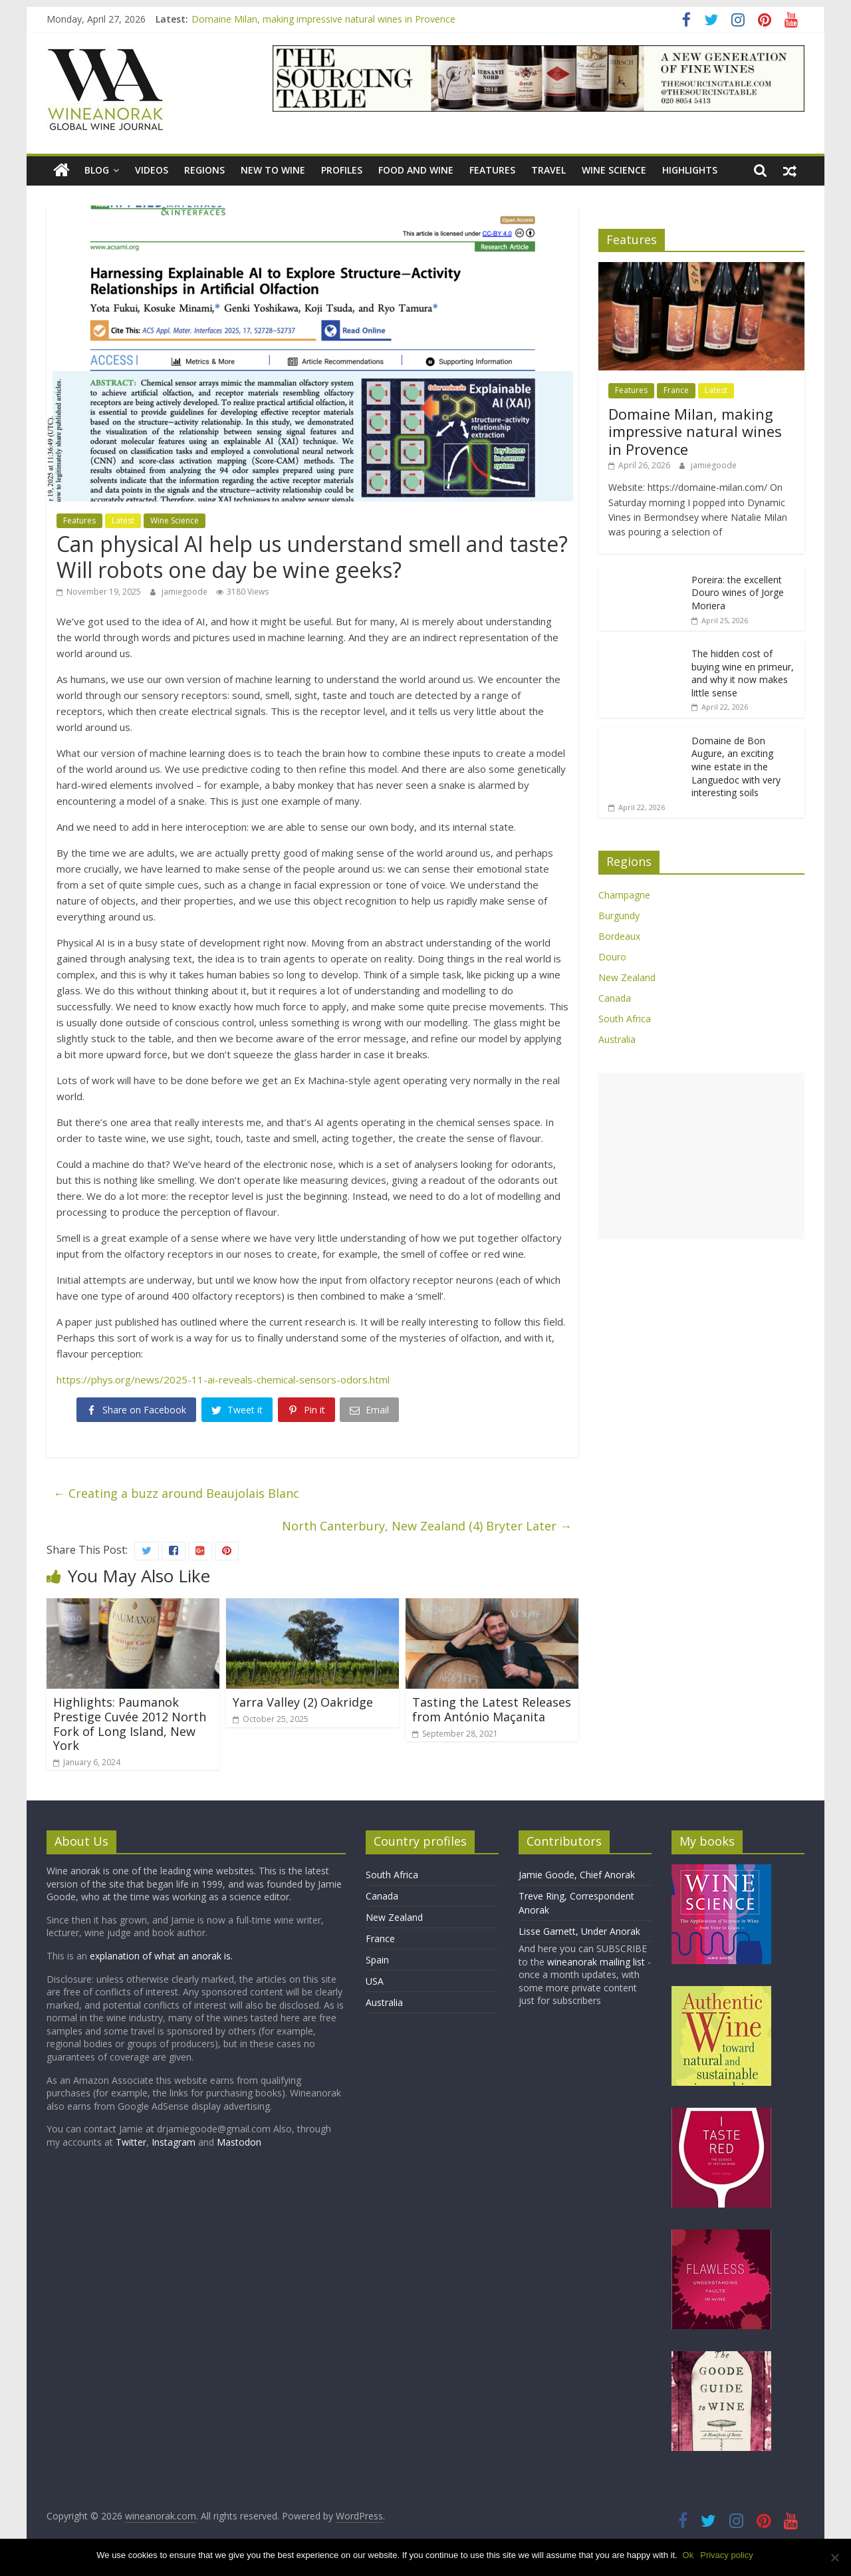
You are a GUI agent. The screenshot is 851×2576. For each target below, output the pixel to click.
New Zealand (627, 977)
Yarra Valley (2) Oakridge (303, 1702)
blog (96, 170)
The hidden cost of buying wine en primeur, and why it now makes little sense (742, 673)
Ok (689, 2555)
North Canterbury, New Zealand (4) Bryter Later (427, 1526)
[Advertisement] (701, 1156)
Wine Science (614, 170)
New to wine (273, 170)
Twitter (131, 2142)
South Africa (624, 1018)
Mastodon (239, 2142)
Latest (123, 520)
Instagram (175, 2142)
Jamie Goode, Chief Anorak (577, 1874)
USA (375, 1981)
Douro (612, 956)
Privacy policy (727, 2555)
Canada (614, 998)
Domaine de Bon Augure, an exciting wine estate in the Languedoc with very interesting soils (736, 766)
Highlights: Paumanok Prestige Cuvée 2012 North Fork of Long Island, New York (129, 1723)
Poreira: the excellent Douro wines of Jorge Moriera (737, 592)
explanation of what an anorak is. (161, 1955)
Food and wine (415, 170)
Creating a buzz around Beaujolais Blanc (176, 1493)
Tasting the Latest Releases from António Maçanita (491, 1709)
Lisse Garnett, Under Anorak (579, 1931)
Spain (377, 1959)
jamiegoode (185, 591)
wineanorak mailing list (596, 1961)
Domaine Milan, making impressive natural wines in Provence (323, 19)
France (676, 390)
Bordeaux (619, 936)
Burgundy (619, 915)
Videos (151, 170)
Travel (548, 170)
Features (492, 170)
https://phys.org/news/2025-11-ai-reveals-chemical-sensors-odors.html (223, 1379)
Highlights (689, 170)
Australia (617, 1039)
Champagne (624, 895)
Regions (204, 170)
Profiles (341, 170)
